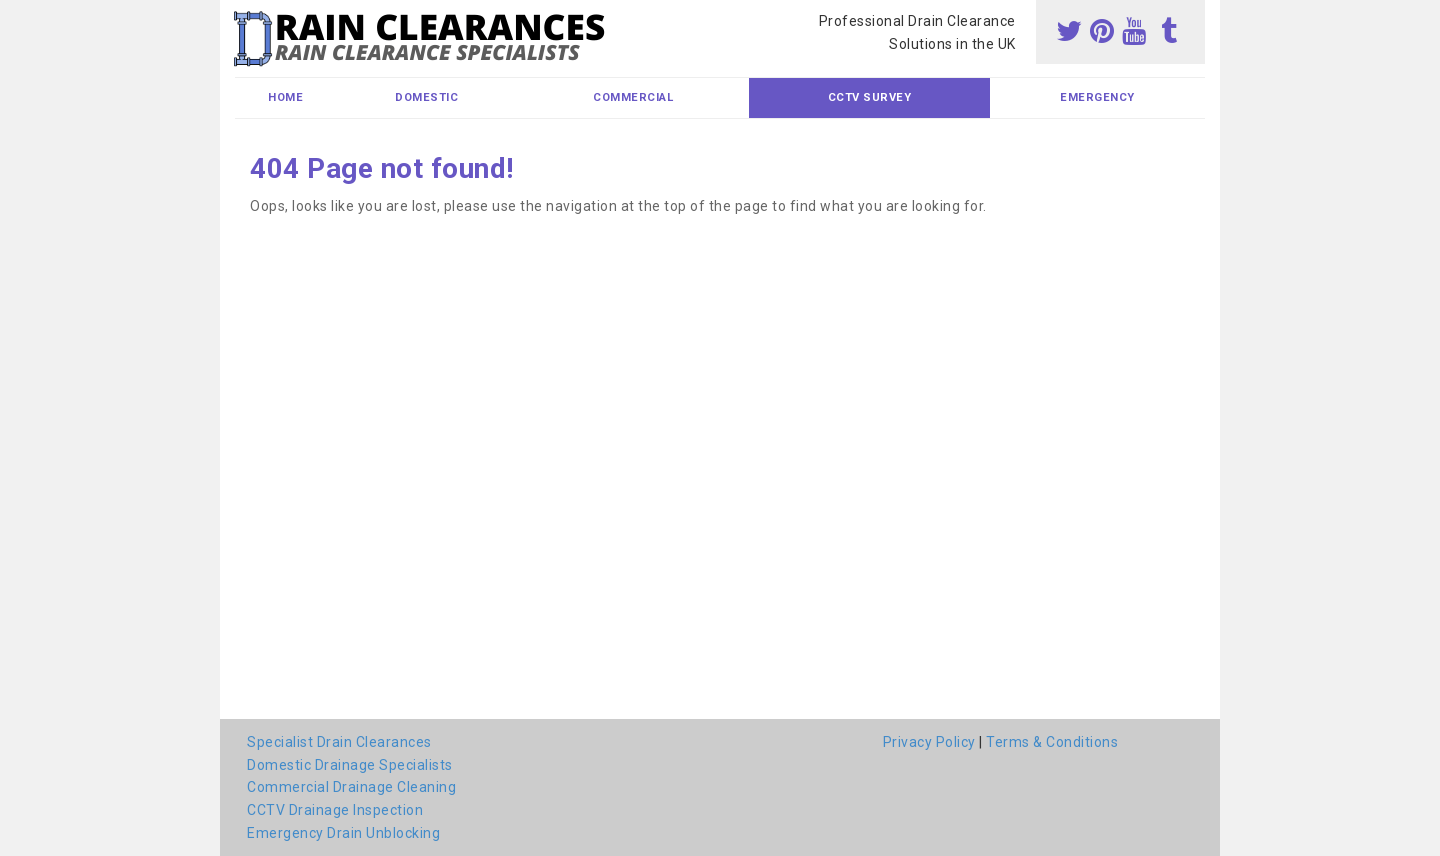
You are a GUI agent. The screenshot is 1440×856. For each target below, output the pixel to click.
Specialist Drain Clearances (339, 742)
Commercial (633, 97)
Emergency (1097, 97)
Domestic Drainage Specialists (350, 765)
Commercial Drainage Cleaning (351, 787)
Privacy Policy (929, 742)
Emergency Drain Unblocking (343, 833)
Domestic (426, 97)
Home (285, 97)
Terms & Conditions (1052, 742)
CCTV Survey (870, 97)
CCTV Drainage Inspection (335, 810)
